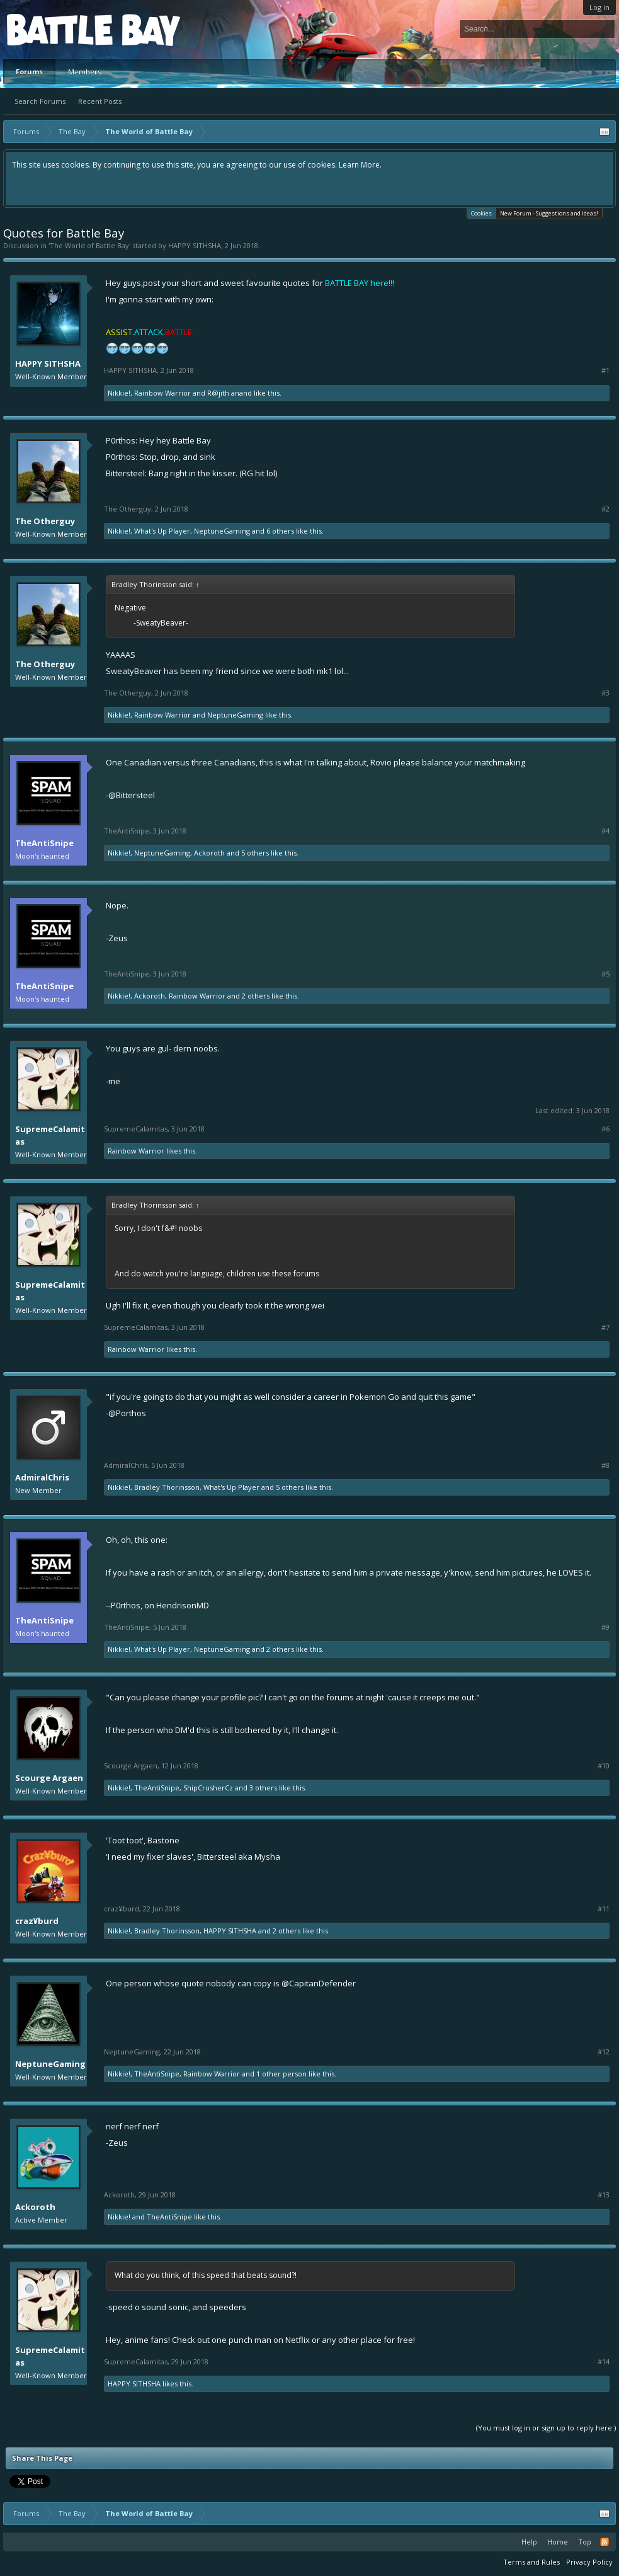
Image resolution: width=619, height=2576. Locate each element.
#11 (604, 1908)
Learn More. (360, 164)
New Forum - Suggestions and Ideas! (549, 213)
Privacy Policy (589, 2562)
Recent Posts (100, 101)
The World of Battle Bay (89, 245)
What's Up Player (162, 530)
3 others (263, 1787)
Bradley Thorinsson (167, 1487)
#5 (605, 974)
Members (84, 71)
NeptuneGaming (222, 530)
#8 (605, 1465)
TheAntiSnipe (44, 843)
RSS (604, 2542)
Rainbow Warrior (162, 393)
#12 (604, 2051)
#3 (605, 693)
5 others (255, 852)
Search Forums (39, 101)
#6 (605, 1129)
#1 (605, 370)
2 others (256, 995)
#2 (605, 509)
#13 (604, 2194)
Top (584, 2541)
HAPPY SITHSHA (194, 245)
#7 (605, 1327)
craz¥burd (37, 1920)
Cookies (481, 212)
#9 (605, 1627)
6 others (280, 530)
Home (557, 2541)
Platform (53, 29)
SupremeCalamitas (50, 1135)
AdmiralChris (42, 1477)
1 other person (281, 2073)
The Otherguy (45, 521)
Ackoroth (209, 852)
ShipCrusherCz (208, 1787)
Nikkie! (119, 393)
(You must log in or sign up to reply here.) (546, 2427)
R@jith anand (229, 393)
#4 (605, 831)
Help (529, 2541)
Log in (599, 7)
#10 (604, 1765)
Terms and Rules (531, 2562)
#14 (604, 2361)
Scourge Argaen (49, 1777)
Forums (29, 71)
